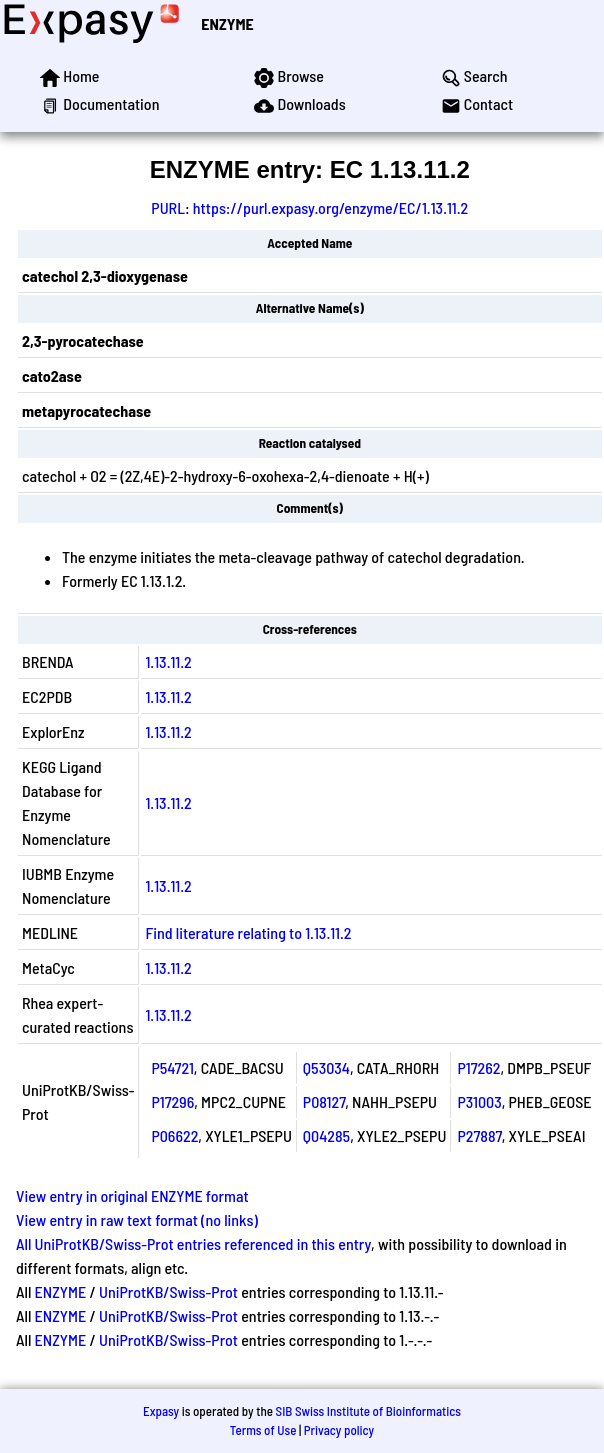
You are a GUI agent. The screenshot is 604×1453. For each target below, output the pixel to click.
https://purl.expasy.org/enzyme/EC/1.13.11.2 (330, 207)
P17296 (172, 1101)
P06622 (174, 1135)
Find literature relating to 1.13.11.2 (248, 932)
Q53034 (326, 1067)
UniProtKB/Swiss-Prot (168, 1291)
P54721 (172, 1067)
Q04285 (326, 1135)
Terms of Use (263, 1430)
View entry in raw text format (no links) (137, 1219)
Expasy (161, 1411)
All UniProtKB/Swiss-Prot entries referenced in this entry (193, 1243)
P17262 (478, 1067)
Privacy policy (339, 1430)
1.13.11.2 (168, 661)
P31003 (479, 1101)
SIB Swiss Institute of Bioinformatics (368, 1411)
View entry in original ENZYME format (132, 1195)
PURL (168, 207)
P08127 (324, 1101)
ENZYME (227, 23)
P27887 (479, 1135)
